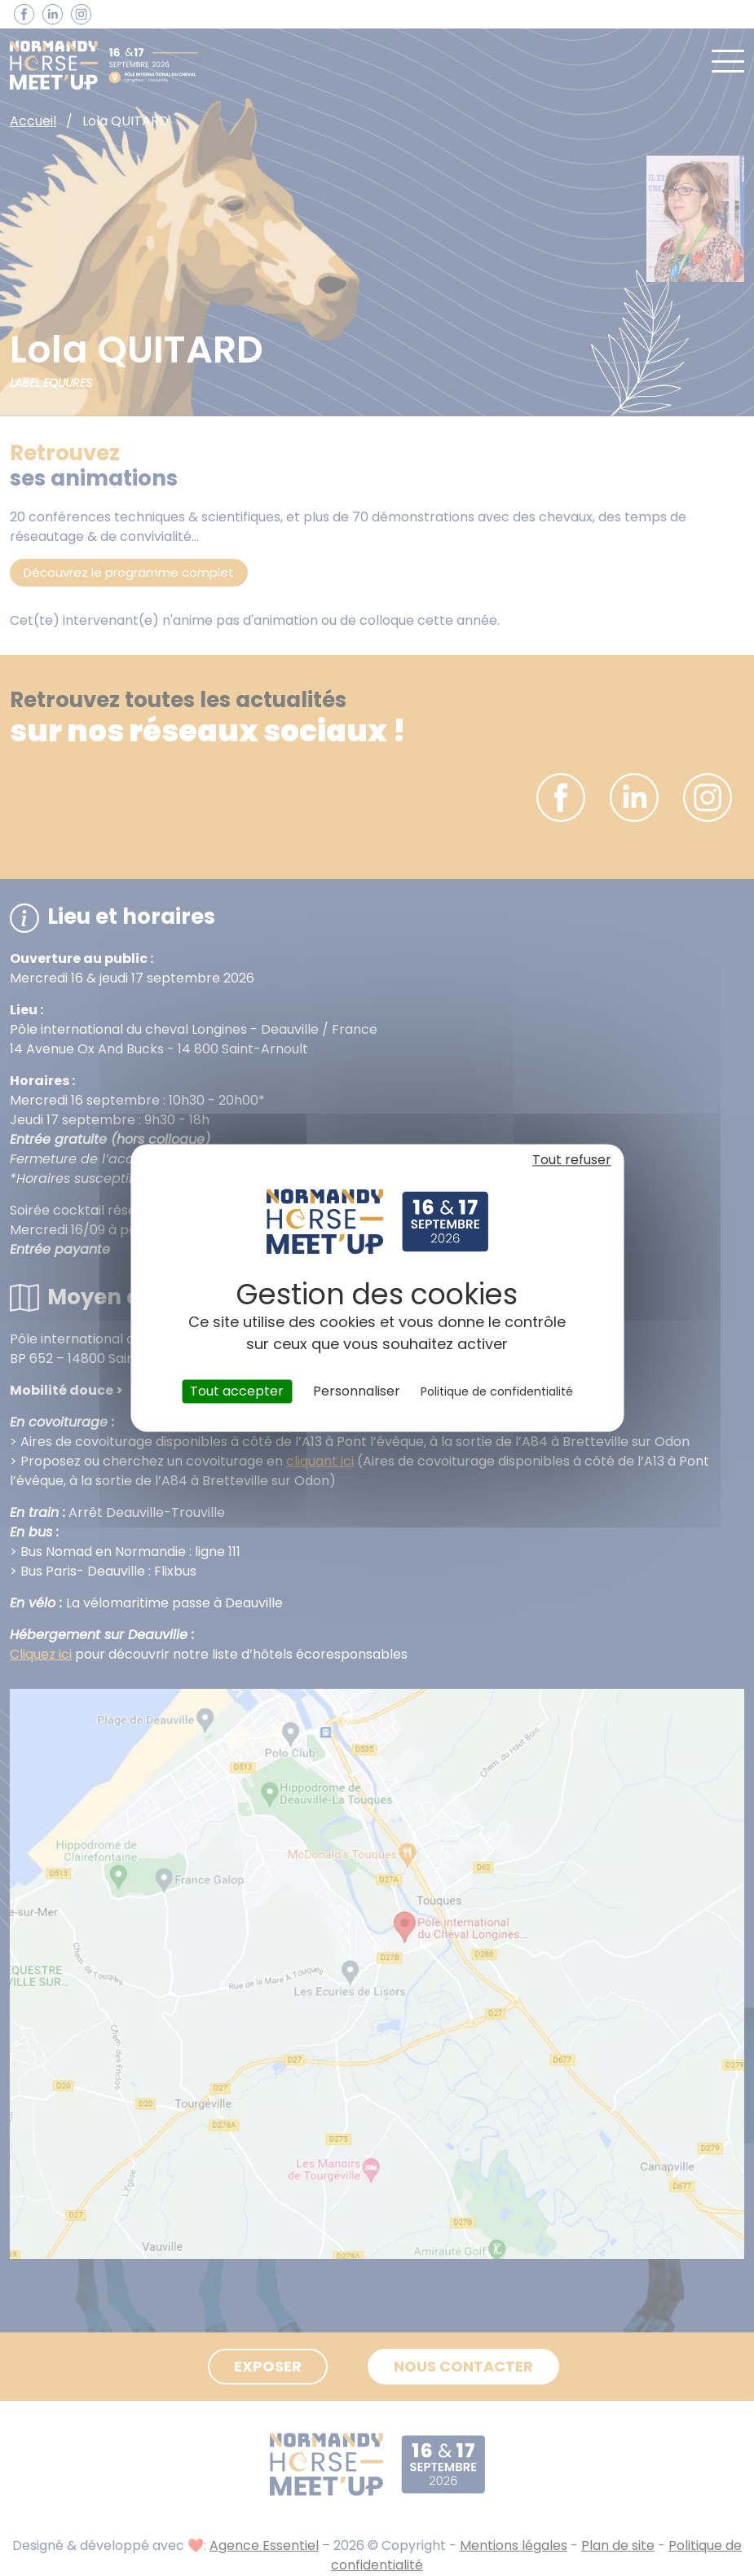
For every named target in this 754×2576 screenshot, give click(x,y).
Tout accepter (237, 1391)
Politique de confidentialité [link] (497, 1391)
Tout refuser (571, 1159)
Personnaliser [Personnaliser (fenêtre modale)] (356, 1391)
